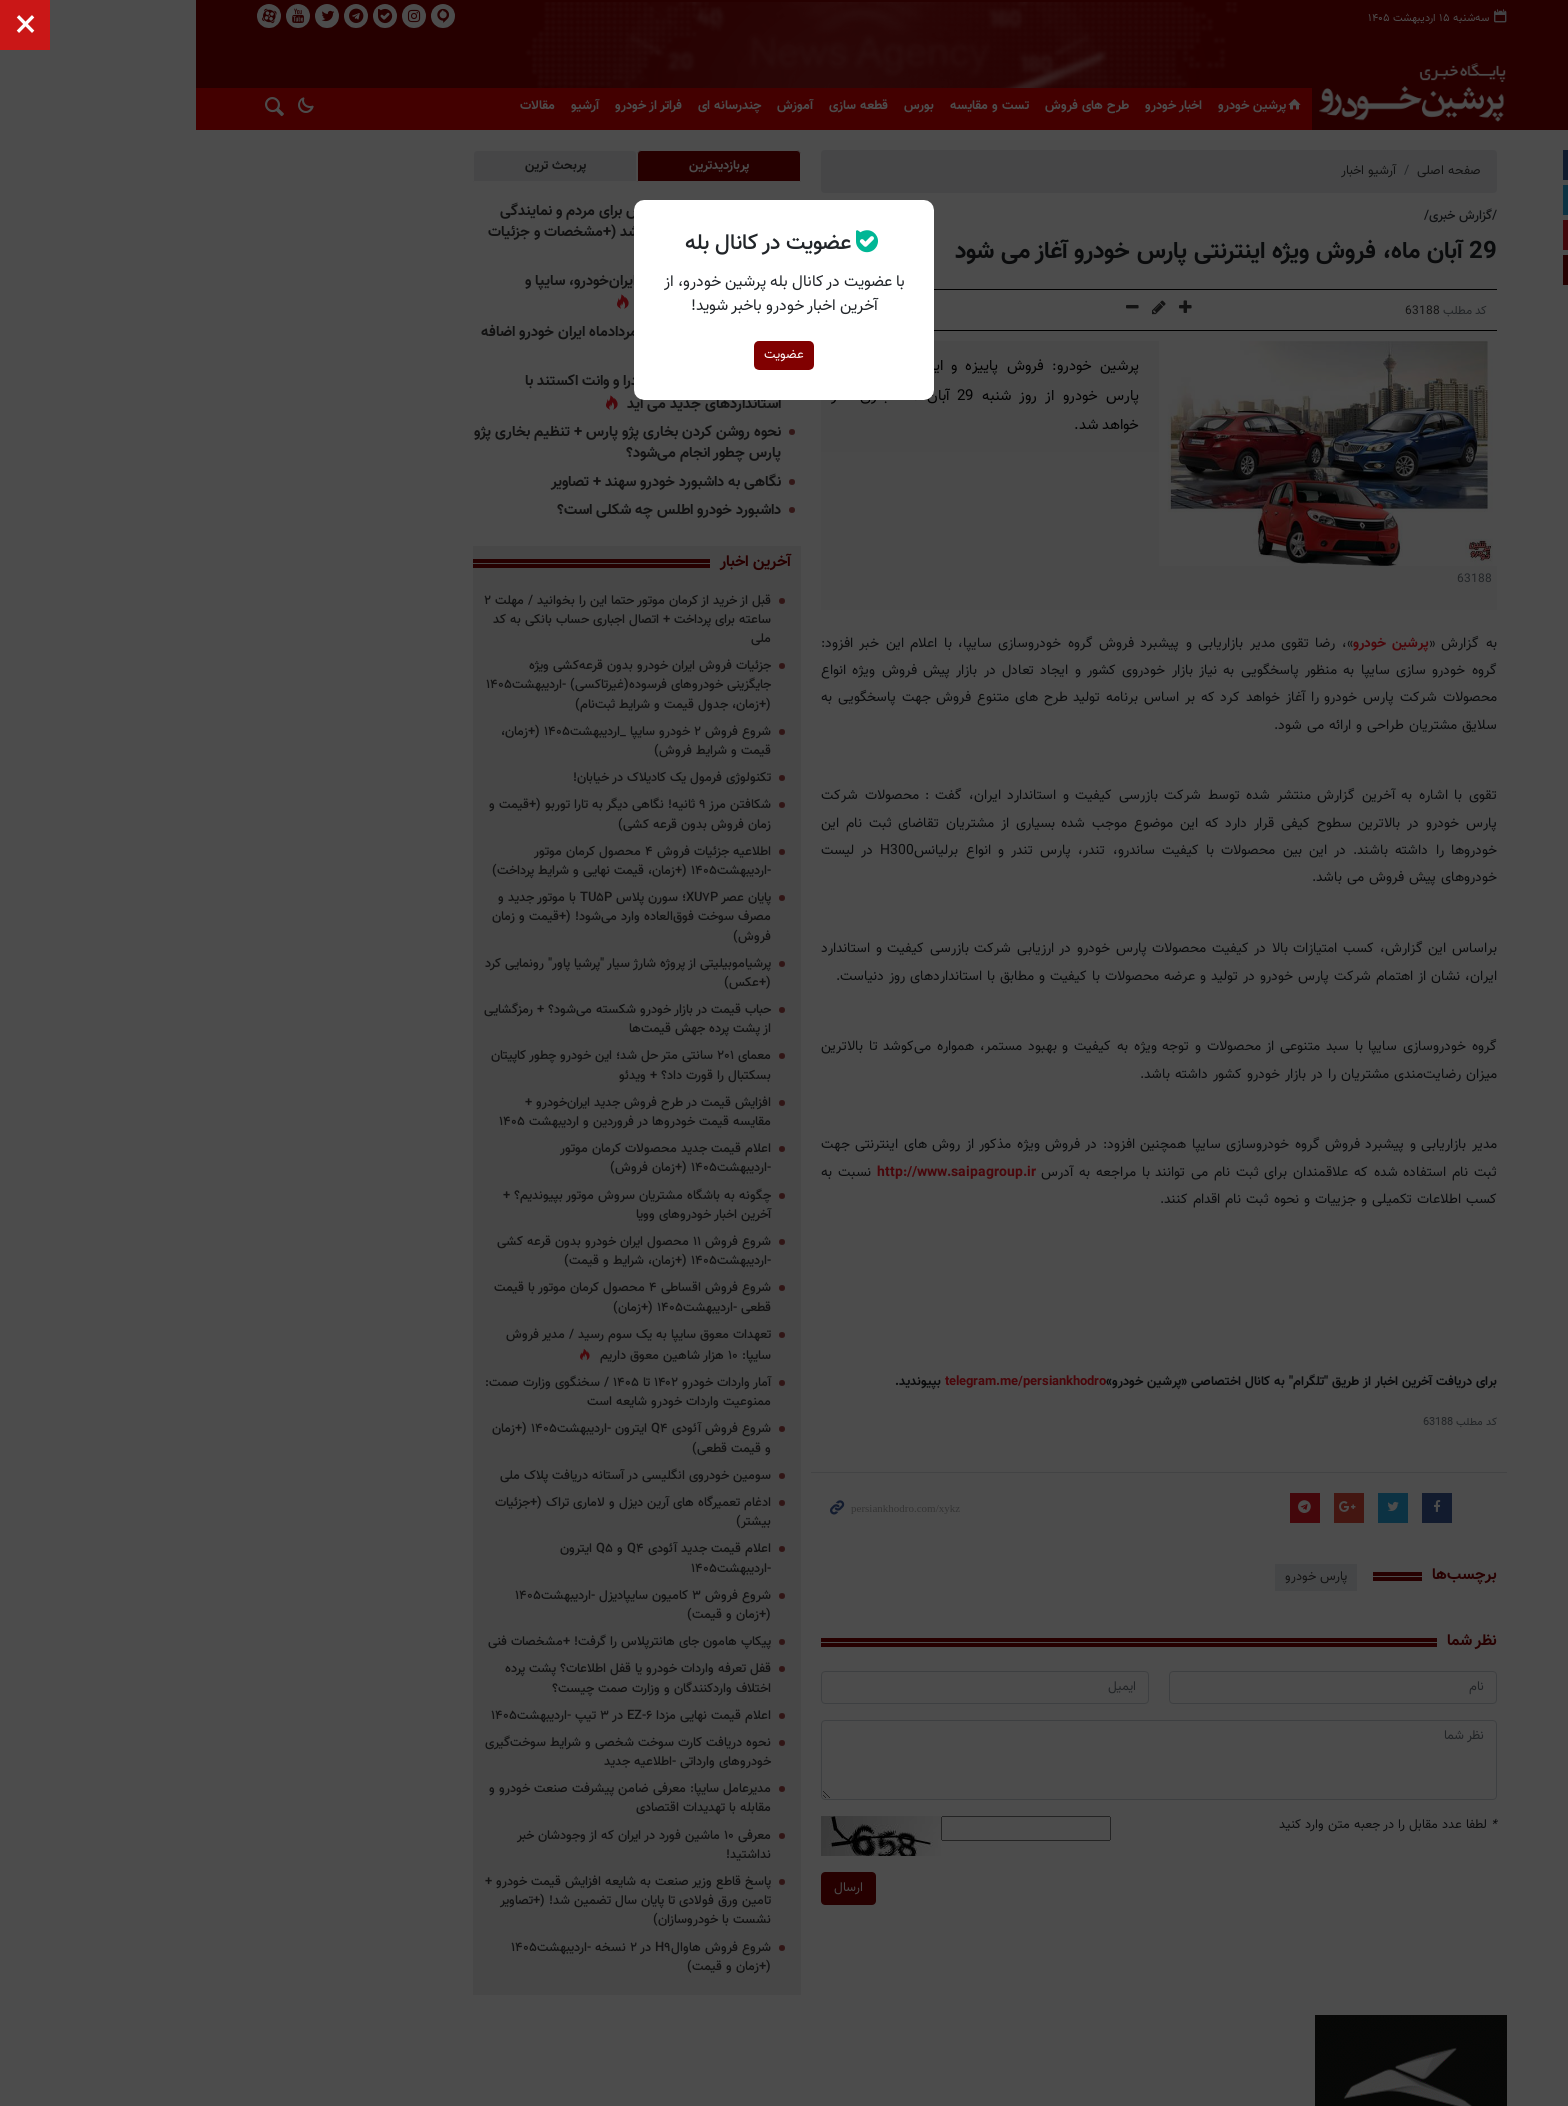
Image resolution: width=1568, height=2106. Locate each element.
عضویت (784, 355)
